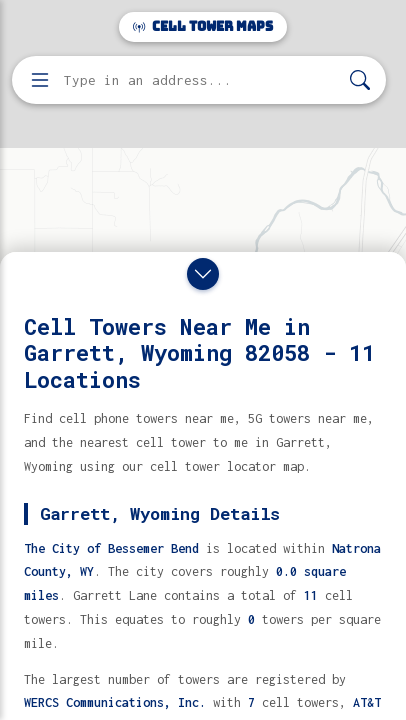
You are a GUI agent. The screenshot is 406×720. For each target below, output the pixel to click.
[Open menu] (40, 80)
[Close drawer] (203, 274)
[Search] (360, 80)
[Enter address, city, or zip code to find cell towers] (201, 80)
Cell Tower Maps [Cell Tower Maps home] (203, 26)
